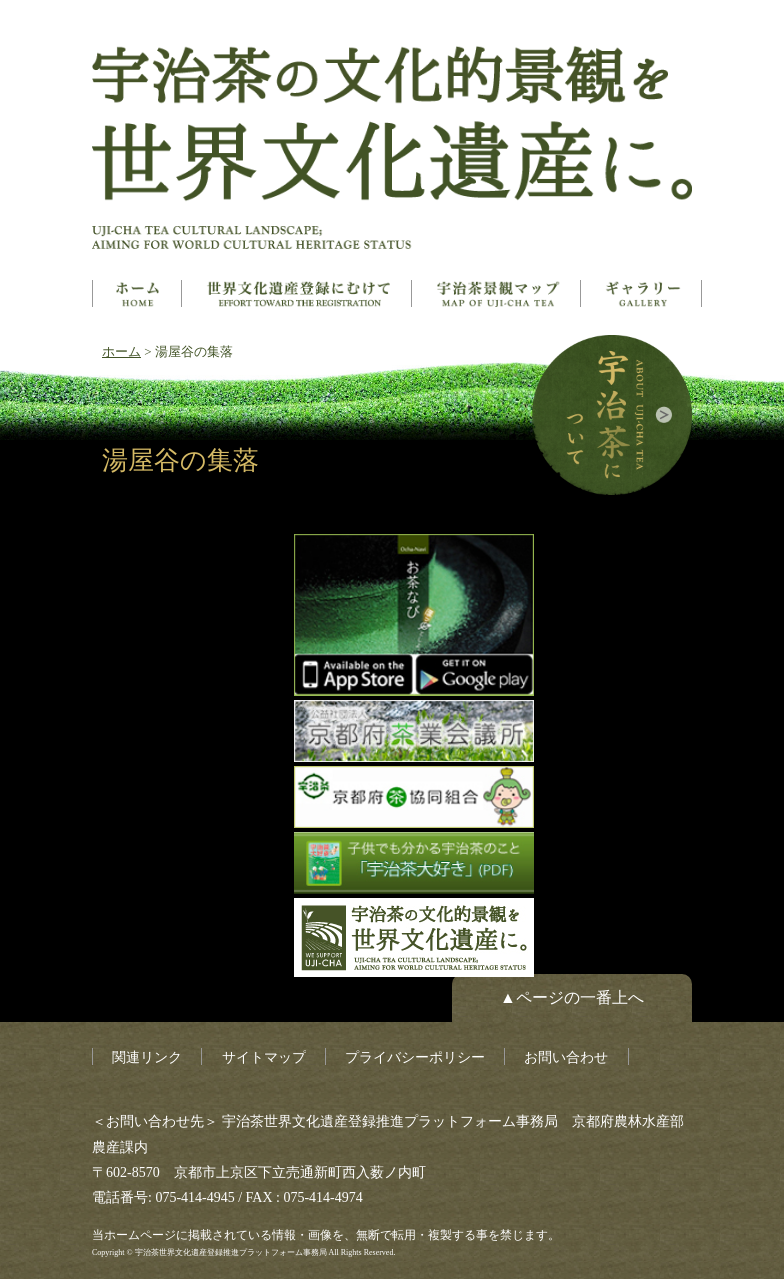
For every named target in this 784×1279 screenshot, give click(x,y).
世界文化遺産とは (298, 293)
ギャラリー (643, 293)
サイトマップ (264, 1057)
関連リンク (147, 1057)
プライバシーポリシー (415, 1057)
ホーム (137, 293)
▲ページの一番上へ (572, 997)
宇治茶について (612, 415)
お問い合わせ (566, 1057)
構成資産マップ (498, 293)
